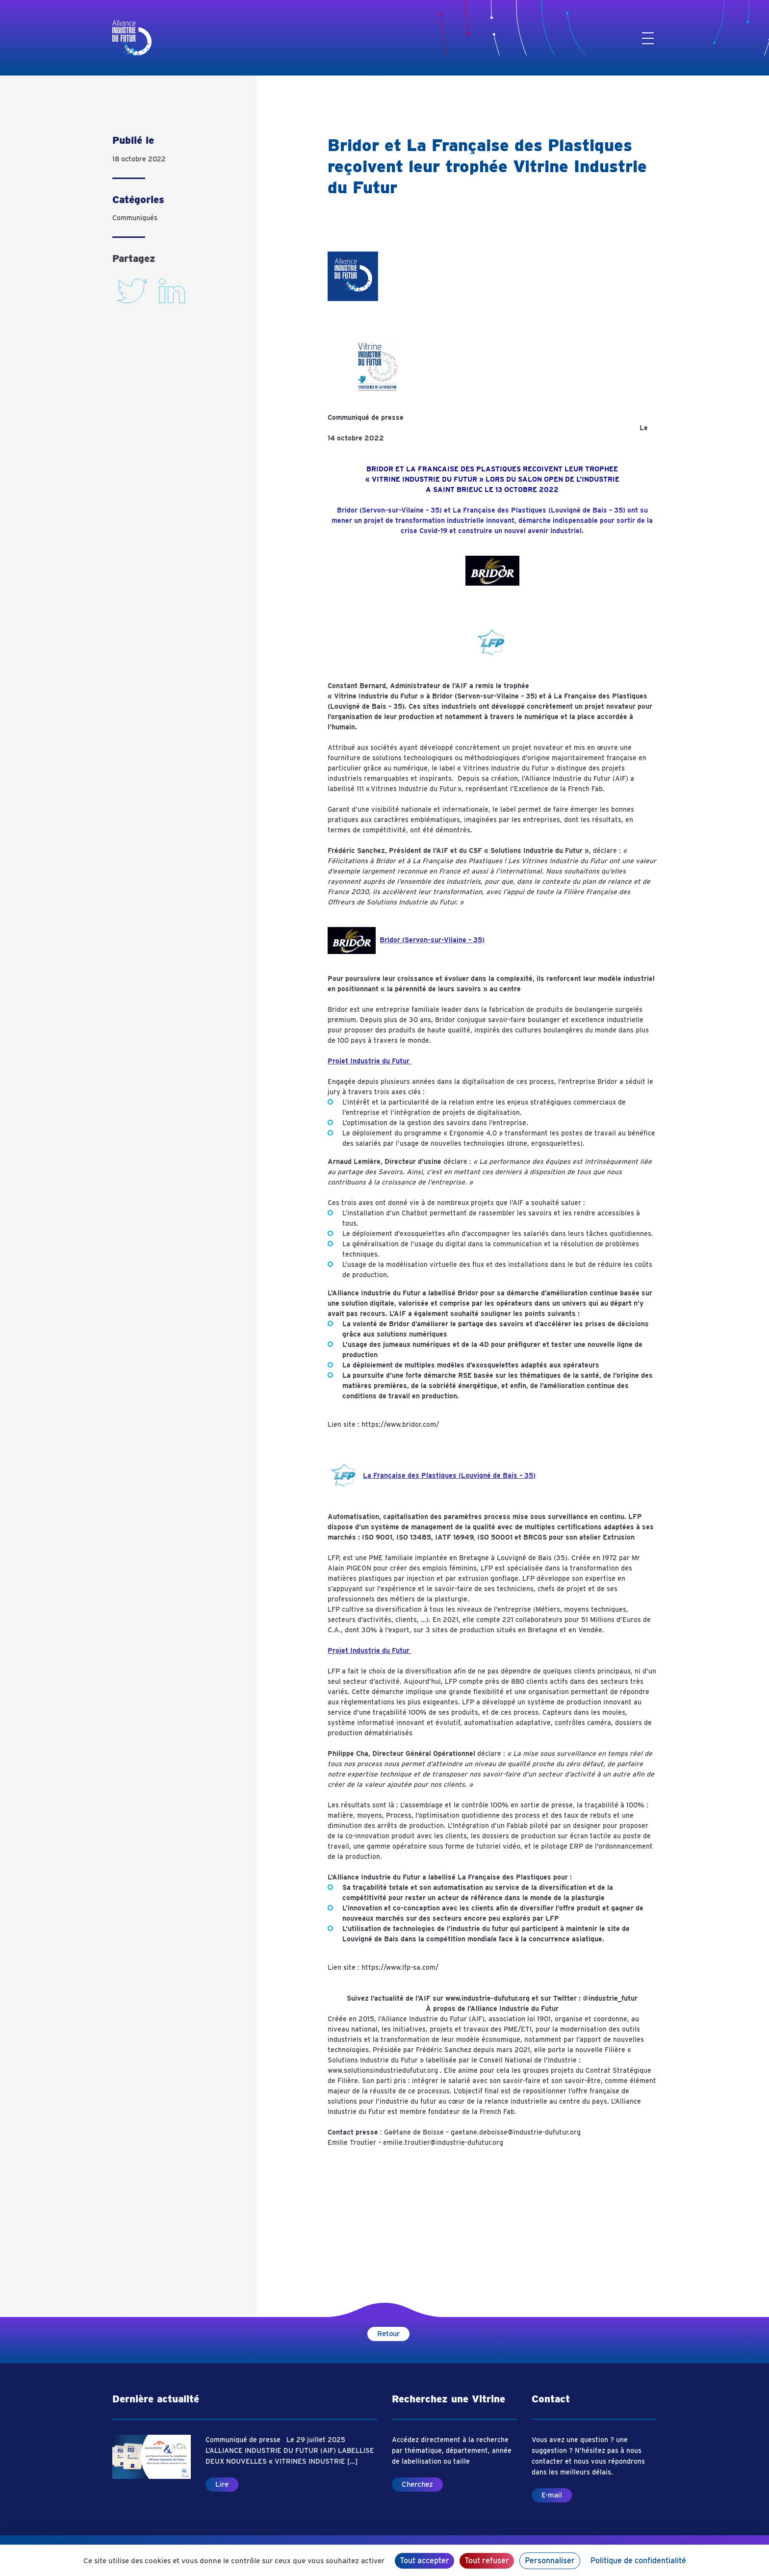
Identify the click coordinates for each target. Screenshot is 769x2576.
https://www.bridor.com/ (400, 1424)
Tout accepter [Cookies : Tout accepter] (424, 2560)
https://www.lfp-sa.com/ (399, 1967)
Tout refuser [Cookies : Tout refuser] (486, 2560)
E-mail (551, 2495)
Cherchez (417, 2484)
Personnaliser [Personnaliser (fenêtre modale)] (550, 2560)
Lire (222, 2484)
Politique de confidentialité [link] (638, 2560)
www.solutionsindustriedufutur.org (383, 2070)
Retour (388, 2333)
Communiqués (134, 218)
